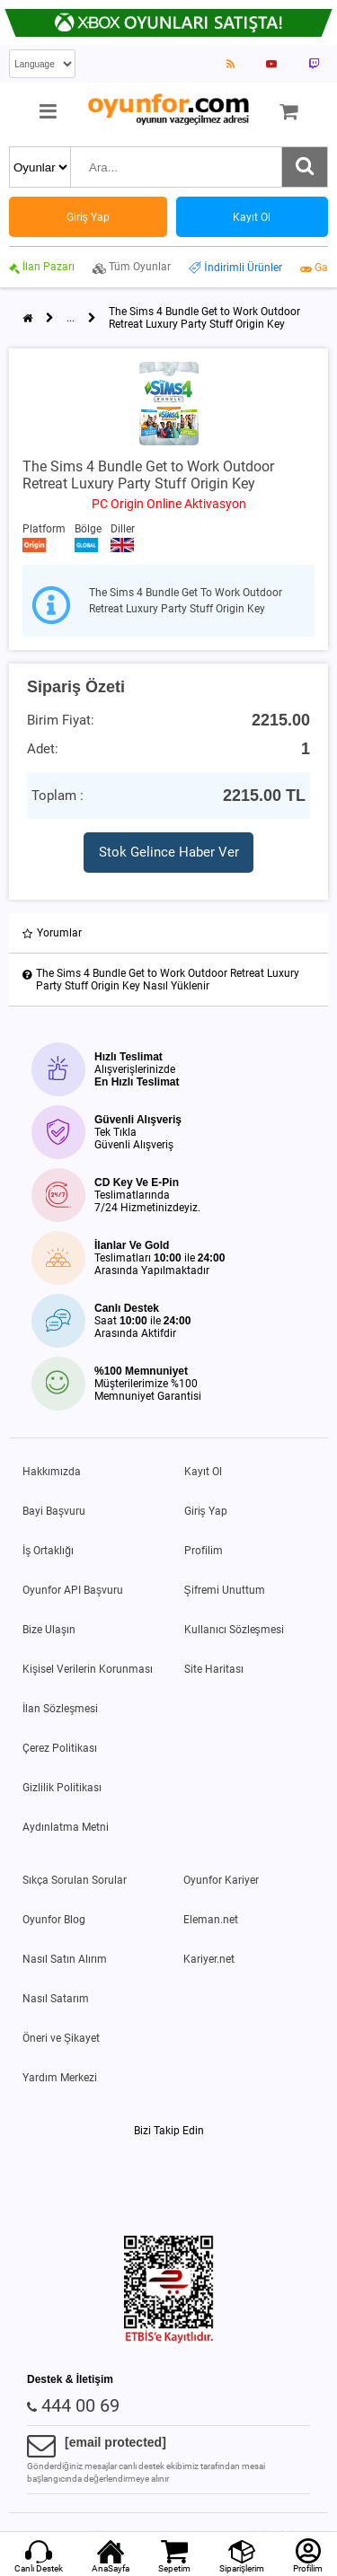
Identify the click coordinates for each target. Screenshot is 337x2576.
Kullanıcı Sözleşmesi (234, 1629)
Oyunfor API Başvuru (72, 1590)
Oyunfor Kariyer (221, 1880)
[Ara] (304, 167)
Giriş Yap (205, 1511)
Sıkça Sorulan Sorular (74, 1880)
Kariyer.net (209, 1959)
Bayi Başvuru (53, 1511)
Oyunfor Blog (53, 1919)
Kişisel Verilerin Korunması (87, 1669)
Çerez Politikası (59, 1748)
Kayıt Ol (203, 1471)
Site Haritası (214, 1669)
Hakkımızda (51, 1471)
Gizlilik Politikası (62, 1787)
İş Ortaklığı (48, 1550)
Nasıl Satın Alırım (64, 1959)
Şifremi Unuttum (224, 1590)
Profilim (203, 1550)
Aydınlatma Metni (65, 1827)
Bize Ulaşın (48, 1629)
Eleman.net (210, 1919)
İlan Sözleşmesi (60, 1708)
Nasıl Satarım (55, 1998)
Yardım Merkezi (59, 2077)
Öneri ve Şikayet (61, 2038)
